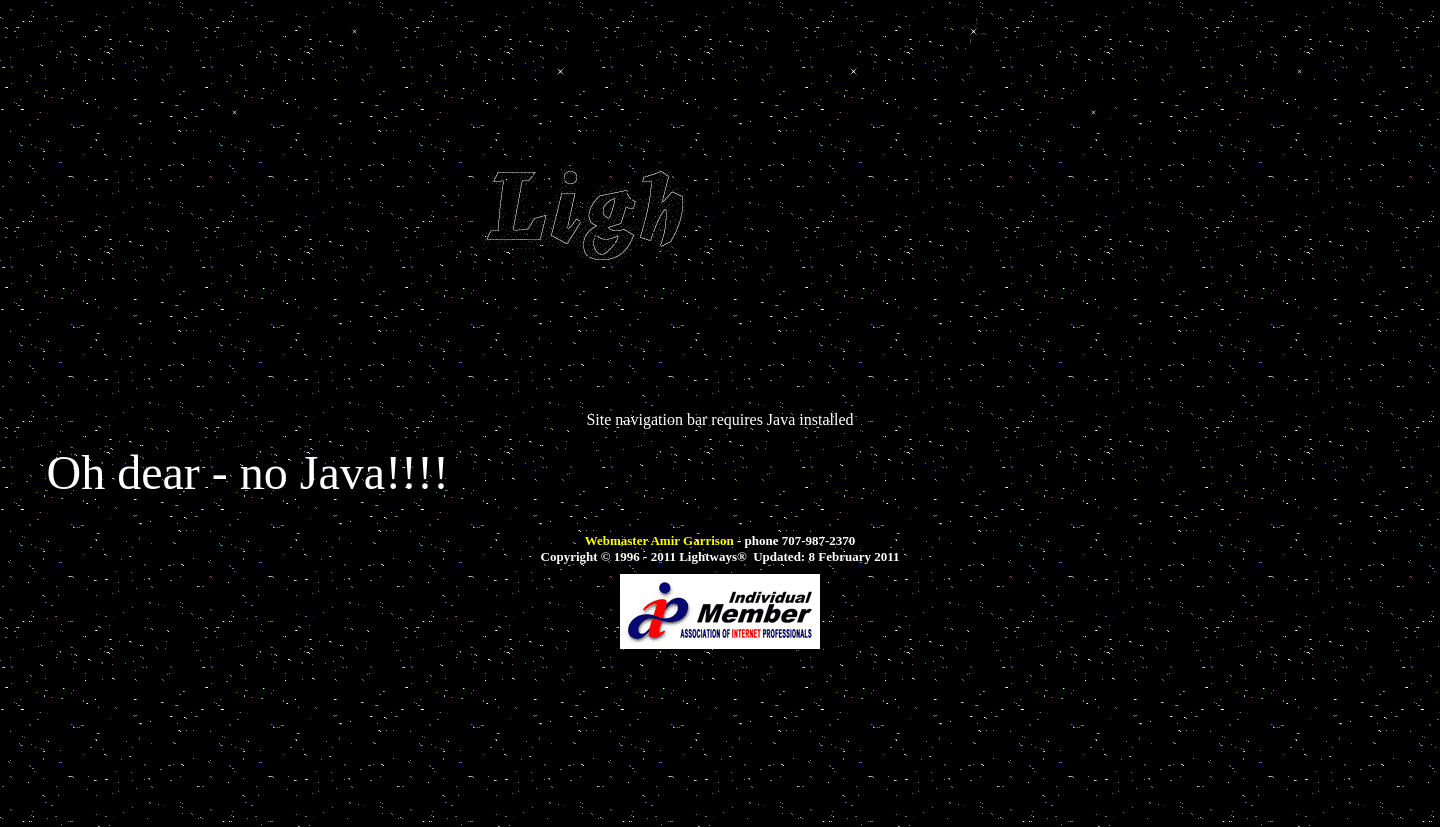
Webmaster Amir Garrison (659, 540)
